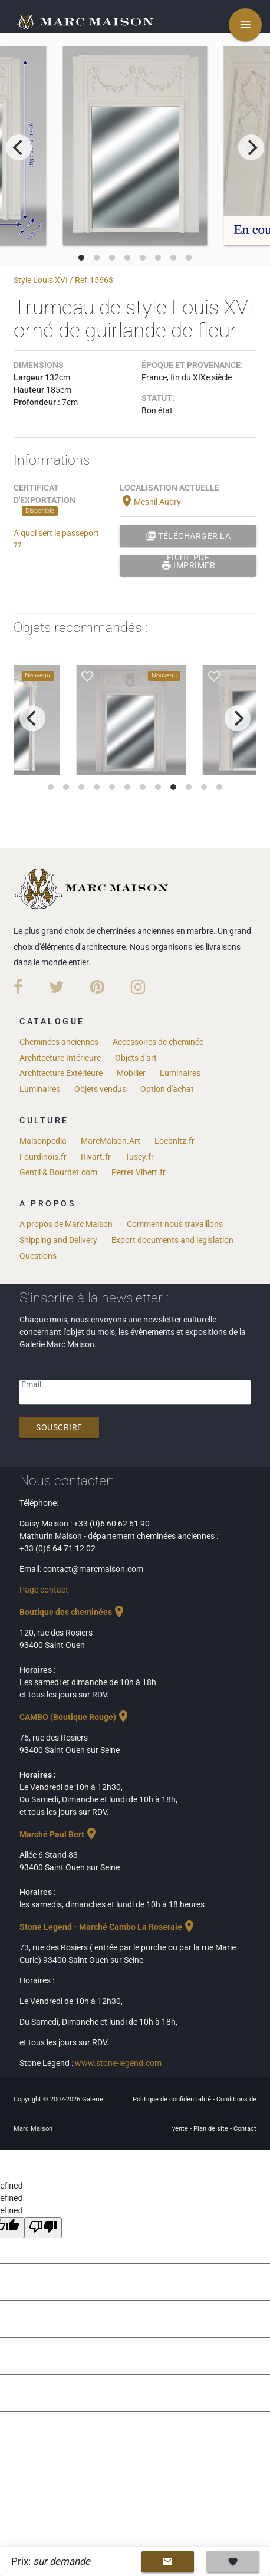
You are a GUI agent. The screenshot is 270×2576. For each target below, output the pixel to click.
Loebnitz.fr (174, 1141)
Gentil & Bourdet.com (58, 1172)
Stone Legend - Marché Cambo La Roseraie (107, 1927)
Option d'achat (167, 1089)
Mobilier (131, 1073)
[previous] (19, 147)
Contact (244, 2129)
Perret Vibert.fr (138, 1172)
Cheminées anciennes (58, 1042)
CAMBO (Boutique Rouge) (74, 1717)
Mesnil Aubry (150, 501)
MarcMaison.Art (110, 1141)
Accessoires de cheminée (158, 1042)
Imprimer (188, 565)
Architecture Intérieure (60, 1057)
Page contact (43, 1589)
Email (31, 1384)
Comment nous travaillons (175, 1224)
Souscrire (59, 1427)
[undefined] (43, 2227)
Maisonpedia (43, 1141)
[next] (251, 147)
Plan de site (211, 2129)
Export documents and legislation (172, 1240)
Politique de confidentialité (173, 2099)
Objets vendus (100, 1089)
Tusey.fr (139, 1157)
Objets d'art (136, 1057)
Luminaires (180, 1073)
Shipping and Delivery (58, 1240)
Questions (38, 1256)
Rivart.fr (96, 1157)
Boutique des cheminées (72, 1612)
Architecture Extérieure (61, 1073)
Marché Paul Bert (58, 1834)
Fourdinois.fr (43, 1157)
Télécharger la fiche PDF (188, 536)
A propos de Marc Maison (66, 1224)
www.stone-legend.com (118, 2063)
